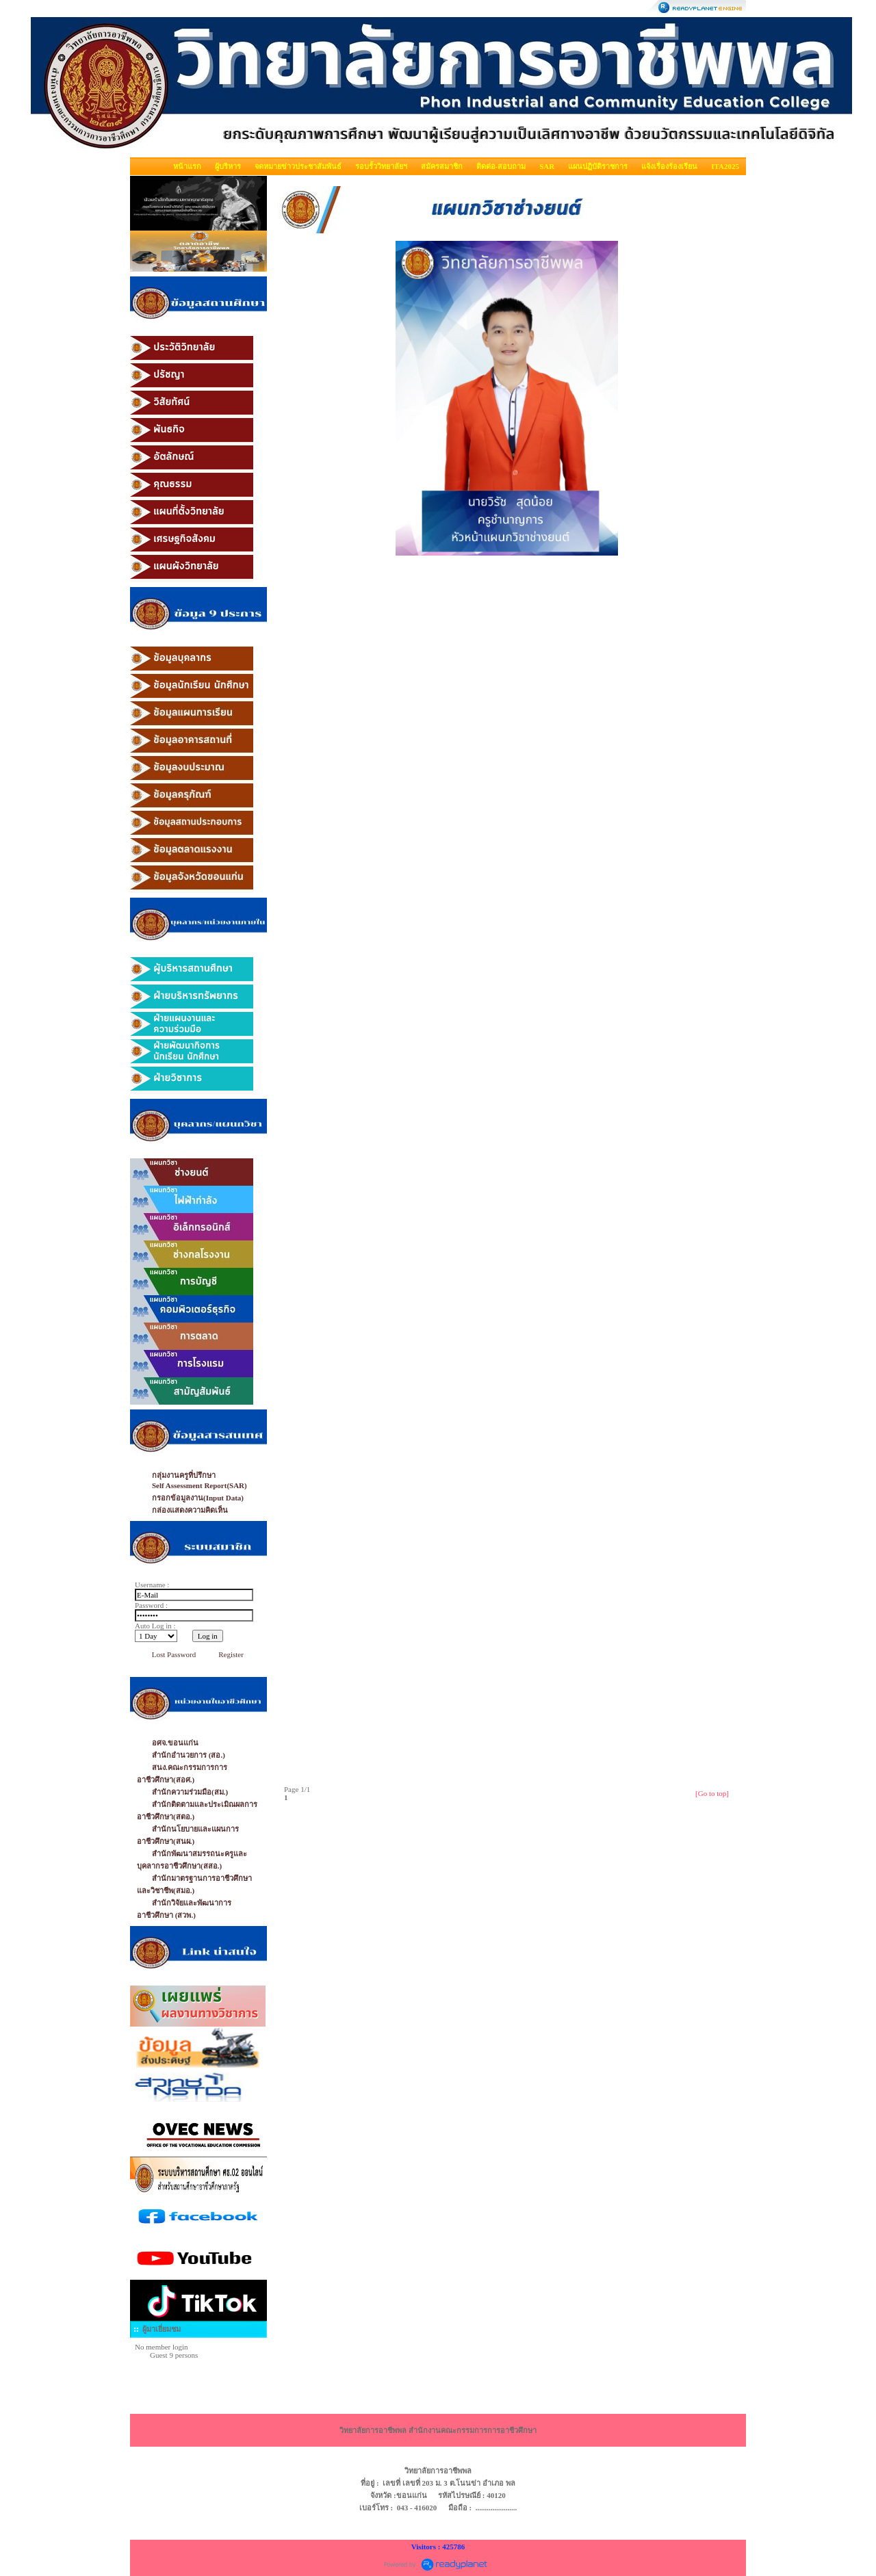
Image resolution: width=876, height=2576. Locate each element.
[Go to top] (712, 1793)
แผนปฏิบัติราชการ (598, 166)
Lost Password (174, 1654)
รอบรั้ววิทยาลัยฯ (381, 166)
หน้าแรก (187, 166)
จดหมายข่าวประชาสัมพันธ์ (298, 166)
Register (231, 1654)
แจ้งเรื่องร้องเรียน (669, 166)
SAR (546, 166)
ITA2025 (725, 166)
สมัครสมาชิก (442, 166)
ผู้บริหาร (228, 166)
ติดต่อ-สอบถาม (501, 166)
